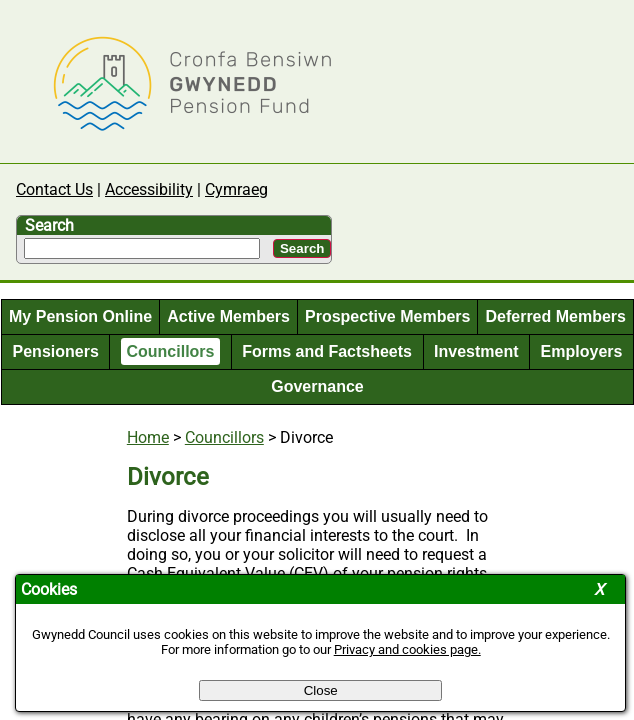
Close (321, 690)
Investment (476, 351)
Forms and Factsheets (327, 351)
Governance (317, 386)
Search (49, 225)
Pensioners (56, 351)
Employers (582, 351)
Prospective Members (387, 316)
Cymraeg (236, 189)
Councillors (170, 351)
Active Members (228, 316)
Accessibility (149, 189)
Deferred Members (555, 316)
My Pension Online (80, 316)
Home (148, 437)
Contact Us (54, 189)
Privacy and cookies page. (407, 649)
